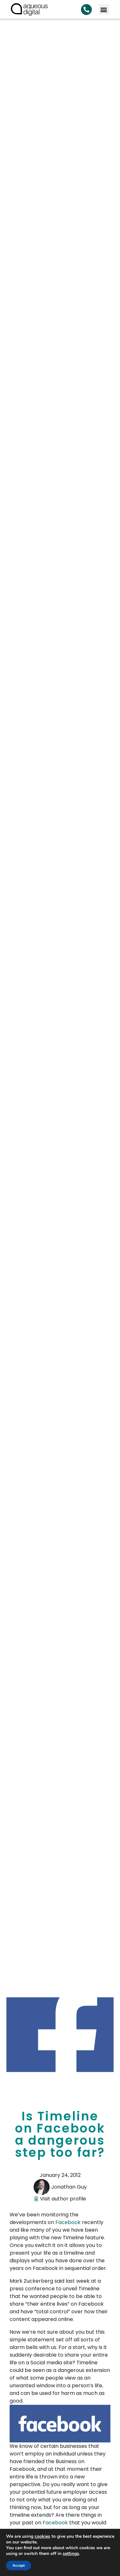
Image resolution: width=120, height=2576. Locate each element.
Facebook (68, 2222)
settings (71, 2554)
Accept (18, 2565)
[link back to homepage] (29, 9)
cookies (42, 2536)
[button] (104, 9)
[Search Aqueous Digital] (86, 9)
